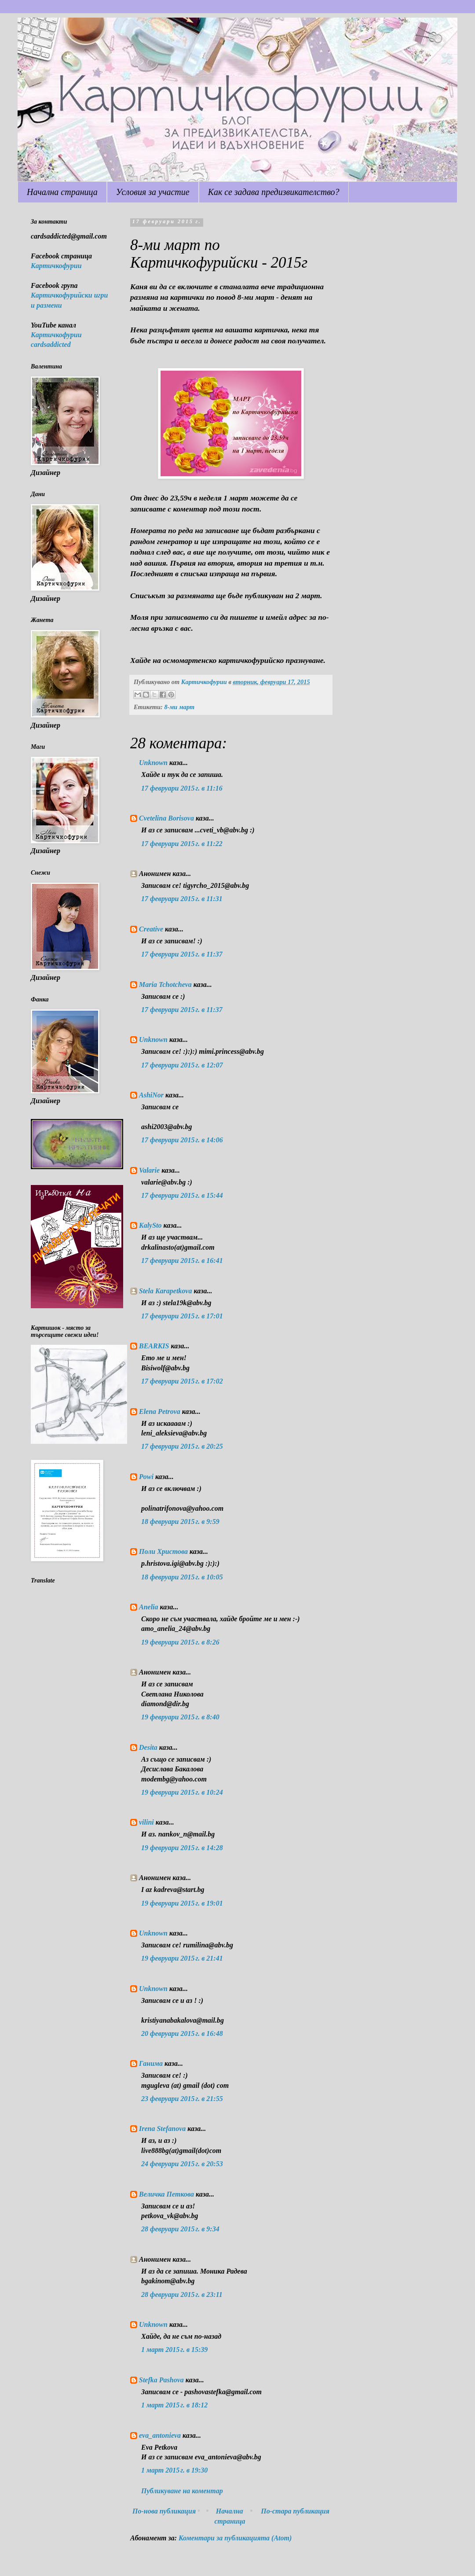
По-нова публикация (164, 2511)
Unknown (153, 762)
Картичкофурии (56, 265)
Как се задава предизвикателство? (274, 192)
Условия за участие (153, 192)
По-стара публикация (295, 2511)
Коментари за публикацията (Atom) (235, 2538)
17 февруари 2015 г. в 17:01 (182, 1316)
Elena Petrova (159, 1411)
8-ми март (179, 706)
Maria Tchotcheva (165, 984)
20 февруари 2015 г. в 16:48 (182, 2033)
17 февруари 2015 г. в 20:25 (182, 1446)
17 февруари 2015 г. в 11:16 (182, 788)
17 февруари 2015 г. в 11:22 (182, 843)
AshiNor (151, 1095)
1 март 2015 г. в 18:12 (174, 2405)
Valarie (149, 1170)
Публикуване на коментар (182, 2491)
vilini (146, 1822)
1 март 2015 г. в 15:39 (174, 2349)
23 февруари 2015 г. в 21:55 (182, 2098)
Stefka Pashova (161, 2380)
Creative (151, 929)
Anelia (148, 1607)
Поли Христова (164, 1551)
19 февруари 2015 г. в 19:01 (182, 1903)
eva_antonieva (160, 2435)
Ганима (151, 2063)
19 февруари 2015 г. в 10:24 (182, 1792)
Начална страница (62, 192)
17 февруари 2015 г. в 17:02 (182, 1381)
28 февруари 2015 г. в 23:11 (182, 2294)
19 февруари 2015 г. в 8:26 (180, 1642)
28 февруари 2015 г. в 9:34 (180, 2229)
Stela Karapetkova (165, 1291)
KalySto (150, 1225)
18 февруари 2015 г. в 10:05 (182, 1577)
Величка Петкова (166, 2194)
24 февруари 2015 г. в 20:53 (182, 2164)
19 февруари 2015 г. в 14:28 (182, 1847)
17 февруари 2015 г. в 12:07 (182, 1065)
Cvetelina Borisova (166, 818)
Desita (148, 1747)
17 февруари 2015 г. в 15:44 (182, 1195)
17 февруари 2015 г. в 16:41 (182, 1260)
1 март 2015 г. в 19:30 (174, 2470)
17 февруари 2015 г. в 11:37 (182, 954)
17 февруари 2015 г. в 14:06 (182, 1140)
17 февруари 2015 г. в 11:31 (182, 898)
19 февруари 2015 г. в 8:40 (180, 1717)
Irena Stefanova (162, 2128)
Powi (146, 1476)
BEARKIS (154, 1346)
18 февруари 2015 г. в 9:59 (180, 1521)
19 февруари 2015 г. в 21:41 (182, 1958)
